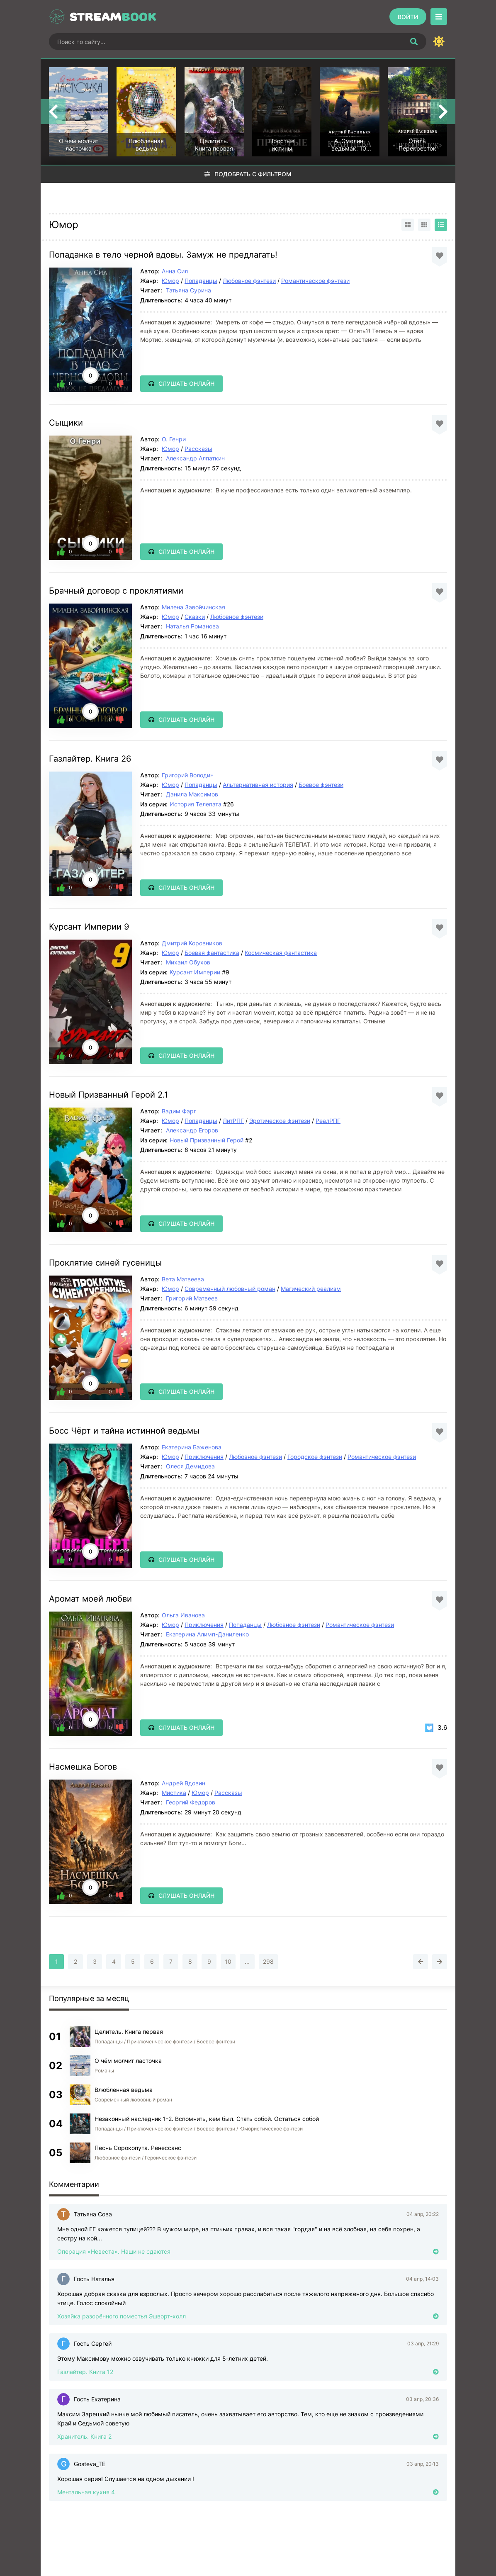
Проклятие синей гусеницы (105, 1262)
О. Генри (174, 439)
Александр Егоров (192, 1130)
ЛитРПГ (233, 1120)
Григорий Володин (188, 775)
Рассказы (198, 448)
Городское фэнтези (314, 1456)
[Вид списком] (441, 225)
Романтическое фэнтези (315, 280)
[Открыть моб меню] (438, 16)
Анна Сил (175, 271)
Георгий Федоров (190, 1802)
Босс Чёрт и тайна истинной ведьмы (124, 1430)
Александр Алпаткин (195, 458)
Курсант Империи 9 (89, 926)
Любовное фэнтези (249, 280)
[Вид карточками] (407, 225)
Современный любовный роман (230, 1288)
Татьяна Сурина (188, 290)
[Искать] (413, 41)
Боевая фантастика (212, 952)
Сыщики (66, 422)
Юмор (170, 280)
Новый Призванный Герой (206, 1140)
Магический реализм (311, 1288)
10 (228, 1961)
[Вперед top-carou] (442, 111)
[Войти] (407, 16)
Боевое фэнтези (321, 784)
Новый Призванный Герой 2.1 (108, 1094)
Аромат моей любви (90, 1598)
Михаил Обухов (188, 962)
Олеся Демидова (190, 1466)
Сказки (195, 616)
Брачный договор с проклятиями (116, 590)
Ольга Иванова (183, 1615)
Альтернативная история (258, 784)
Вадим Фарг (179, 1111)
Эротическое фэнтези (279, 1120)
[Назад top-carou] (53, 111)
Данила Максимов (192, 794)
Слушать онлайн (186, 383)
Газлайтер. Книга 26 (90, 758)
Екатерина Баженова (191, 1447)
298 (268, 1961)
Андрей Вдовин (183, 1783)
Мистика (174, 1792)
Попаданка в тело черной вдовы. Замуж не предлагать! (163, 254)
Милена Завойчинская (193, 607)
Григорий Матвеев (192, 1298)
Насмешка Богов (83, 1766)
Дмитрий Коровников (192, 943)
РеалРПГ (328, 1120)
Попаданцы (201, 280)
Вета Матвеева (183, 1279)
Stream (113, 17)
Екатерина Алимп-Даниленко (207, 1634)
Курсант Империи (195, 972)
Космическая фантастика (281, 952)
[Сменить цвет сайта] (438, 41)
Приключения (204, 1456)
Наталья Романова (192, 626)
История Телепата (195, 804)
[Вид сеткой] (424, 225)
